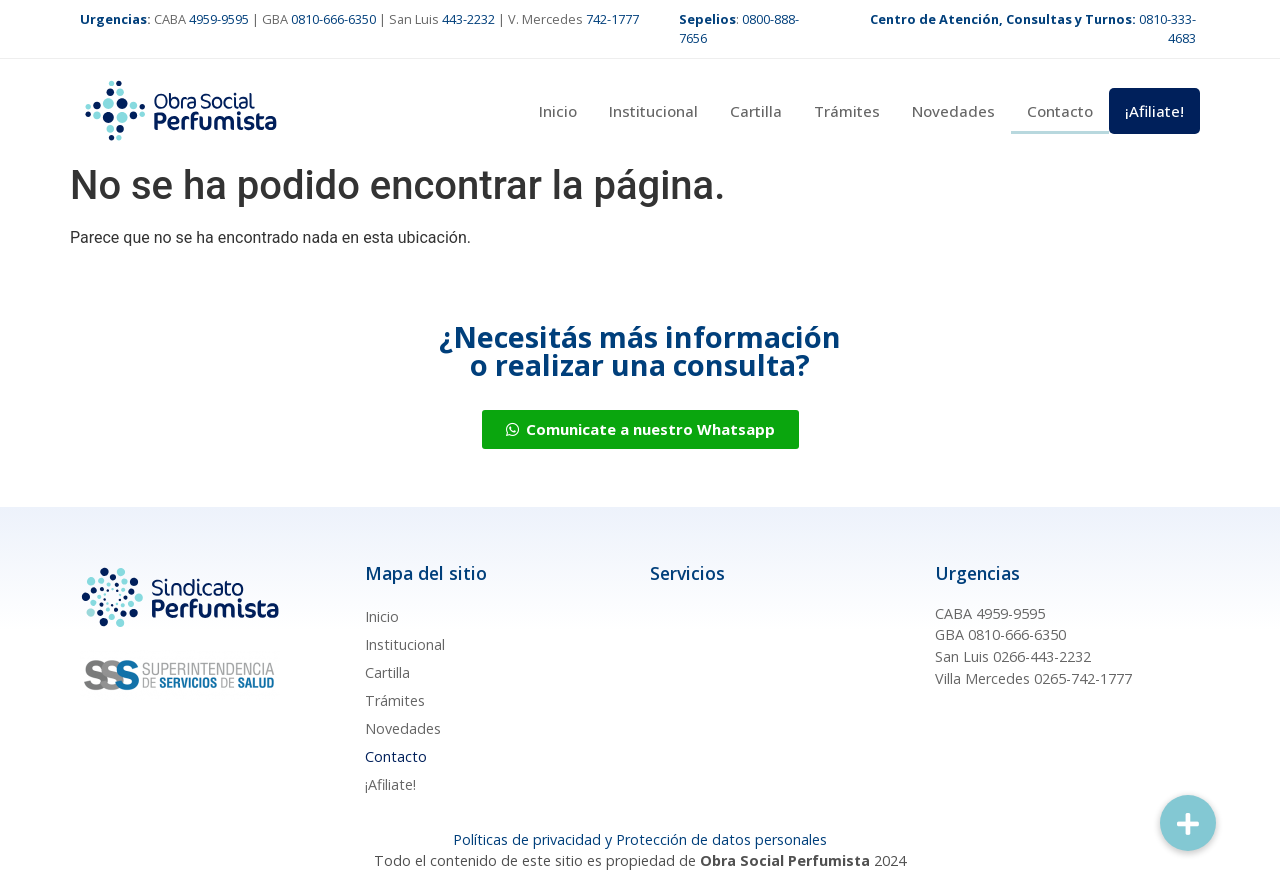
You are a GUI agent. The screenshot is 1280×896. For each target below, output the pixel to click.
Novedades (953, 111)
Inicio (558, 111)
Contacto (1060, 111)
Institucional (653, 111)
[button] (1188, 823)
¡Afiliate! (1154, 111)
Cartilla (756, 111)
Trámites (847, 111)
